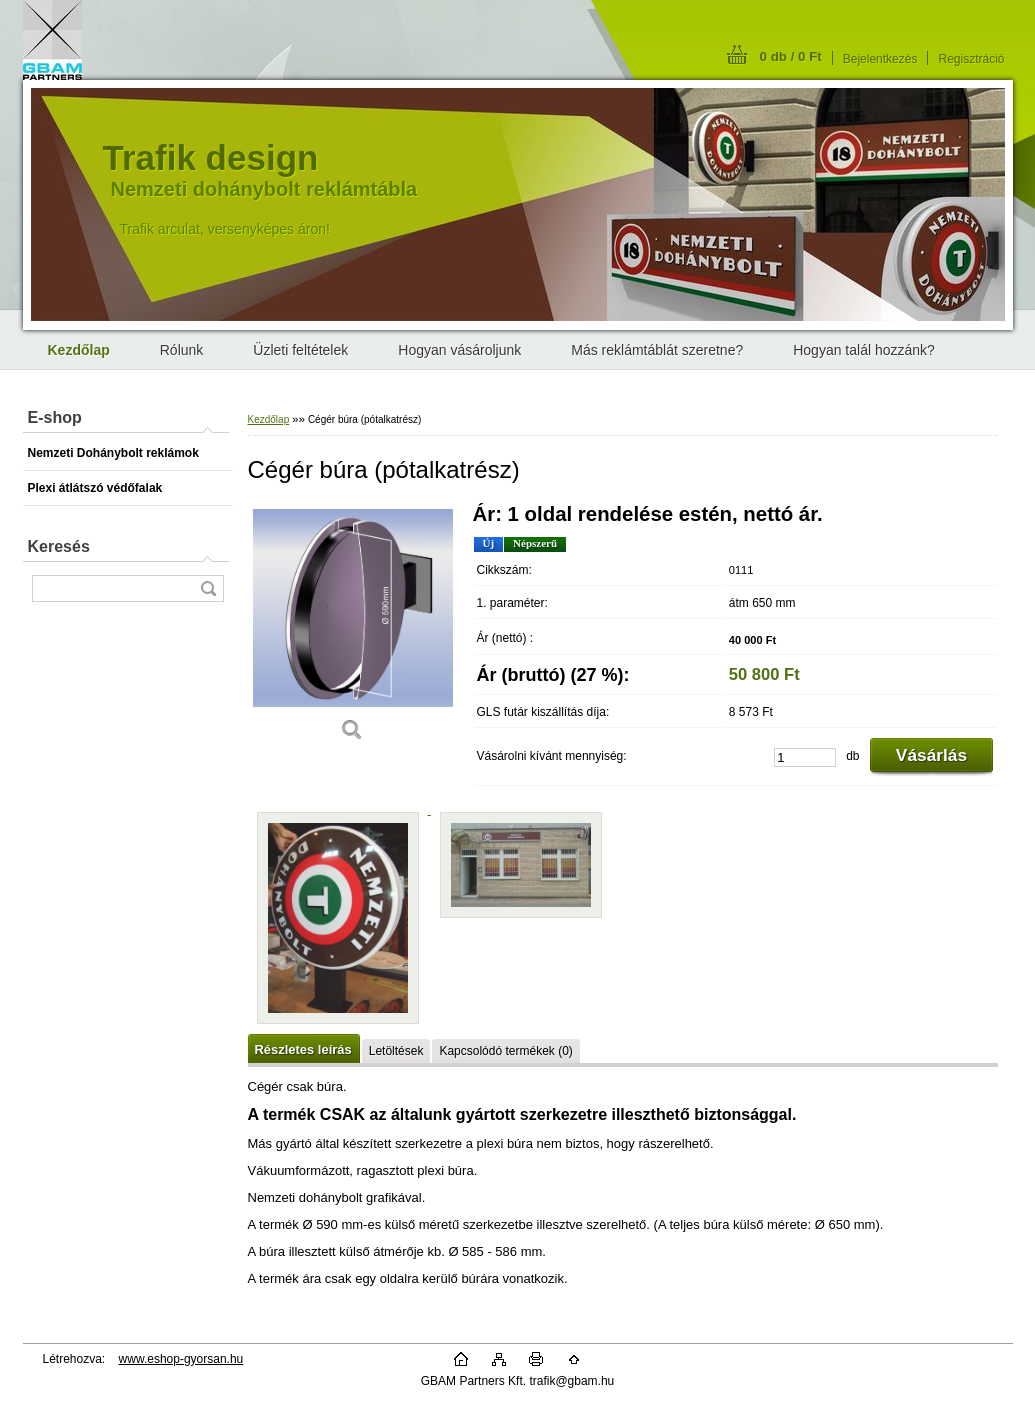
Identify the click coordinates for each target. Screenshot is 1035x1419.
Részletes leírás (303, 1049)
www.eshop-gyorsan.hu (181, 1359)
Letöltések (396, 1051)
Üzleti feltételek (300, 350)
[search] (208, 588)
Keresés (59, 546)
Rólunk (182, 350)
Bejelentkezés (880, 59)
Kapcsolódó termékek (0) (505, 1051)
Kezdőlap (269, 419)
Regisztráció (971, 59)
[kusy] (805, 757)
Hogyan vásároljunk (459, 350)
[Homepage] (79, 350)
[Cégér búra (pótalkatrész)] (353, 629)
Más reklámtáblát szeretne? (657, 350)
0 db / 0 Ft (791, 56)
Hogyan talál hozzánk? (864, 350)
